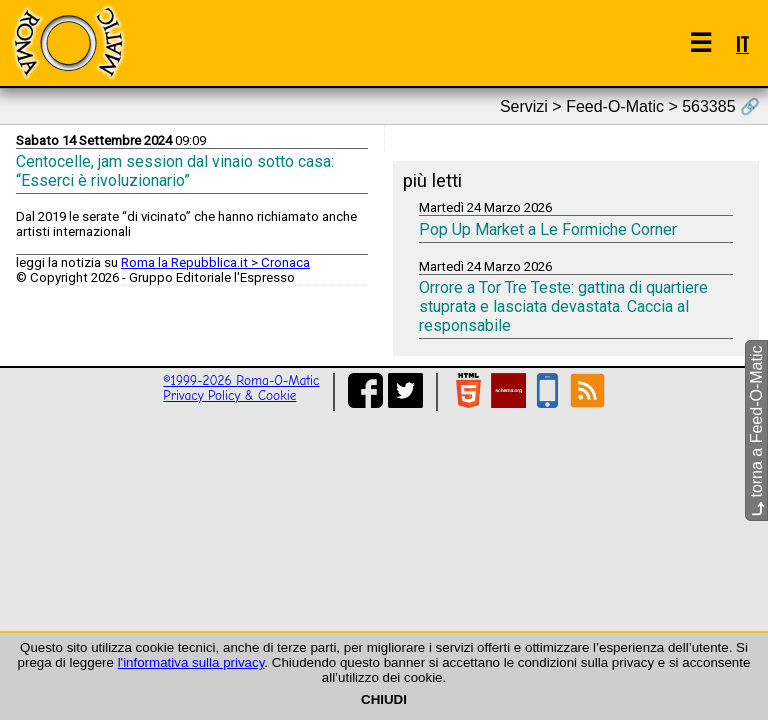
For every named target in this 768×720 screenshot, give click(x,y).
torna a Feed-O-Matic (756, 431)
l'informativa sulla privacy (191, 662)
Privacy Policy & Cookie (229, 395)
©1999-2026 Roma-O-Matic (241, 380)
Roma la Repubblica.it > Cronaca (215, 262)
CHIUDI (384, 699)
